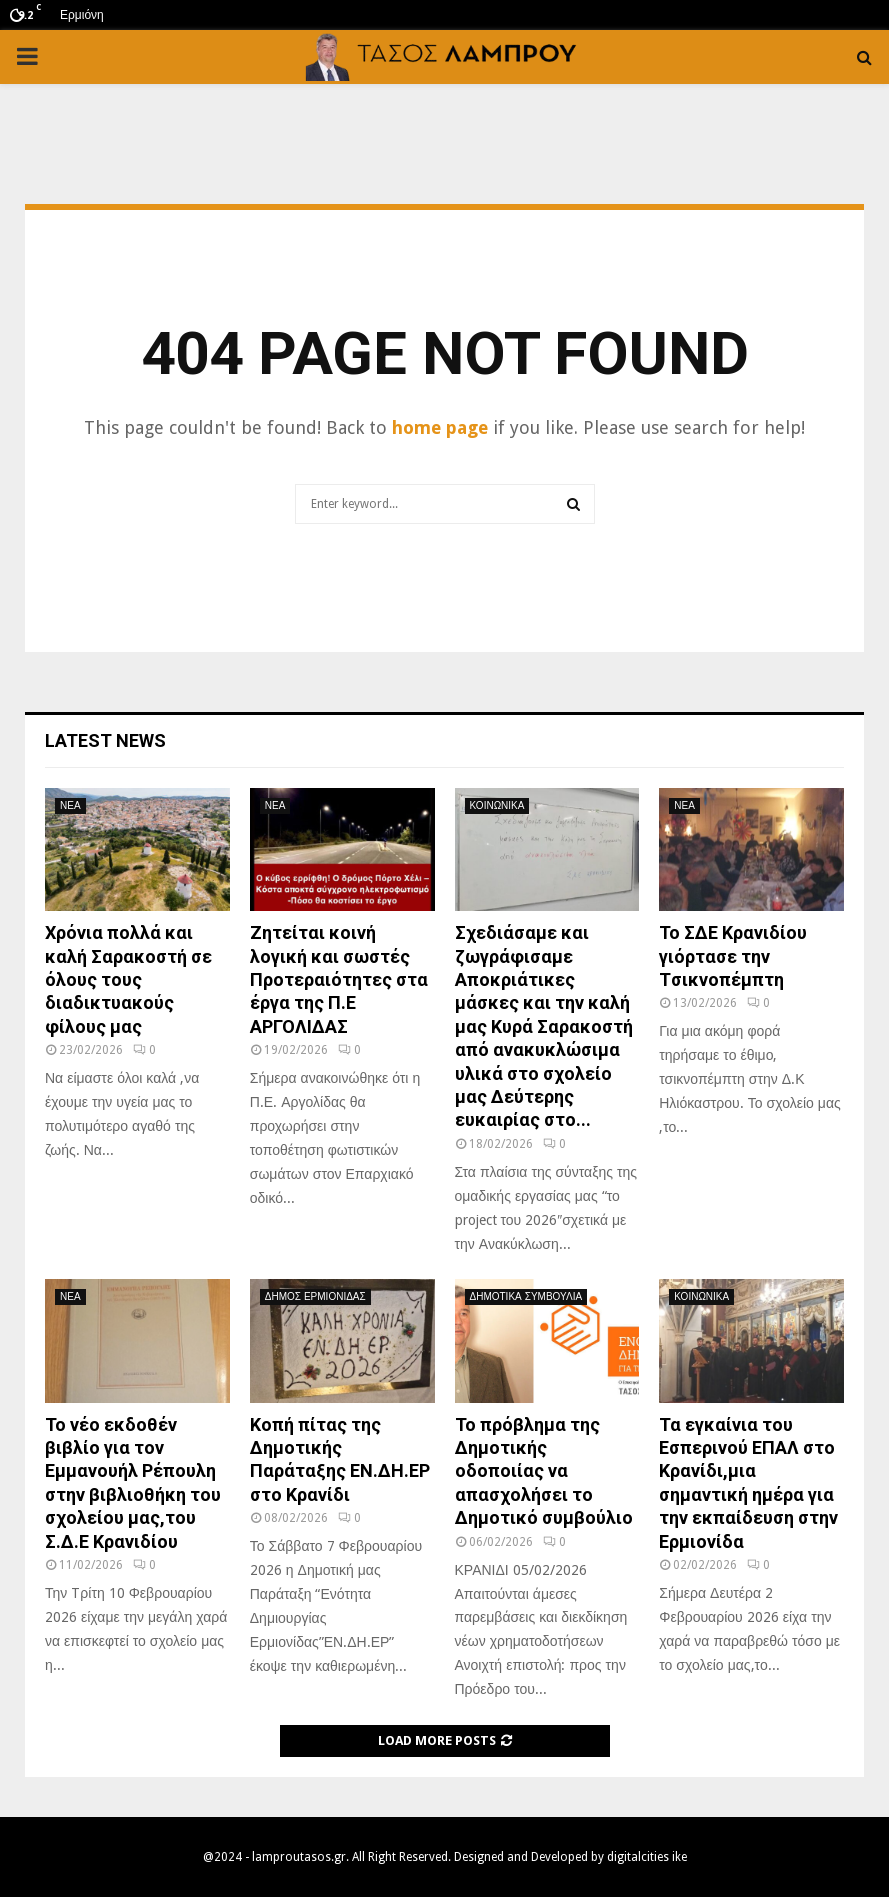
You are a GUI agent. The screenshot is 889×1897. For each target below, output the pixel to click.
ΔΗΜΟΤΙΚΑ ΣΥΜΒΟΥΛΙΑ (526, 1296)
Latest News (105, 740)
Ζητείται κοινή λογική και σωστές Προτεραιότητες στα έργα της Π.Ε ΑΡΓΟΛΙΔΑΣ (339, 979)
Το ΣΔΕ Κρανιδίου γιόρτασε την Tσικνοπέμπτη (733, 956)
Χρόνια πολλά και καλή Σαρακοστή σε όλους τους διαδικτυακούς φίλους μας (128, 979)
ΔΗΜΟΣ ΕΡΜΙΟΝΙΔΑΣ (315, 1296)
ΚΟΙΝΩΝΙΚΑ (497, 805)
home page (440, 427)
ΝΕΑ (70, 805)
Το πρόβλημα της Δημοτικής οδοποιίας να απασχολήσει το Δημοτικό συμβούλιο (544, 1471)
